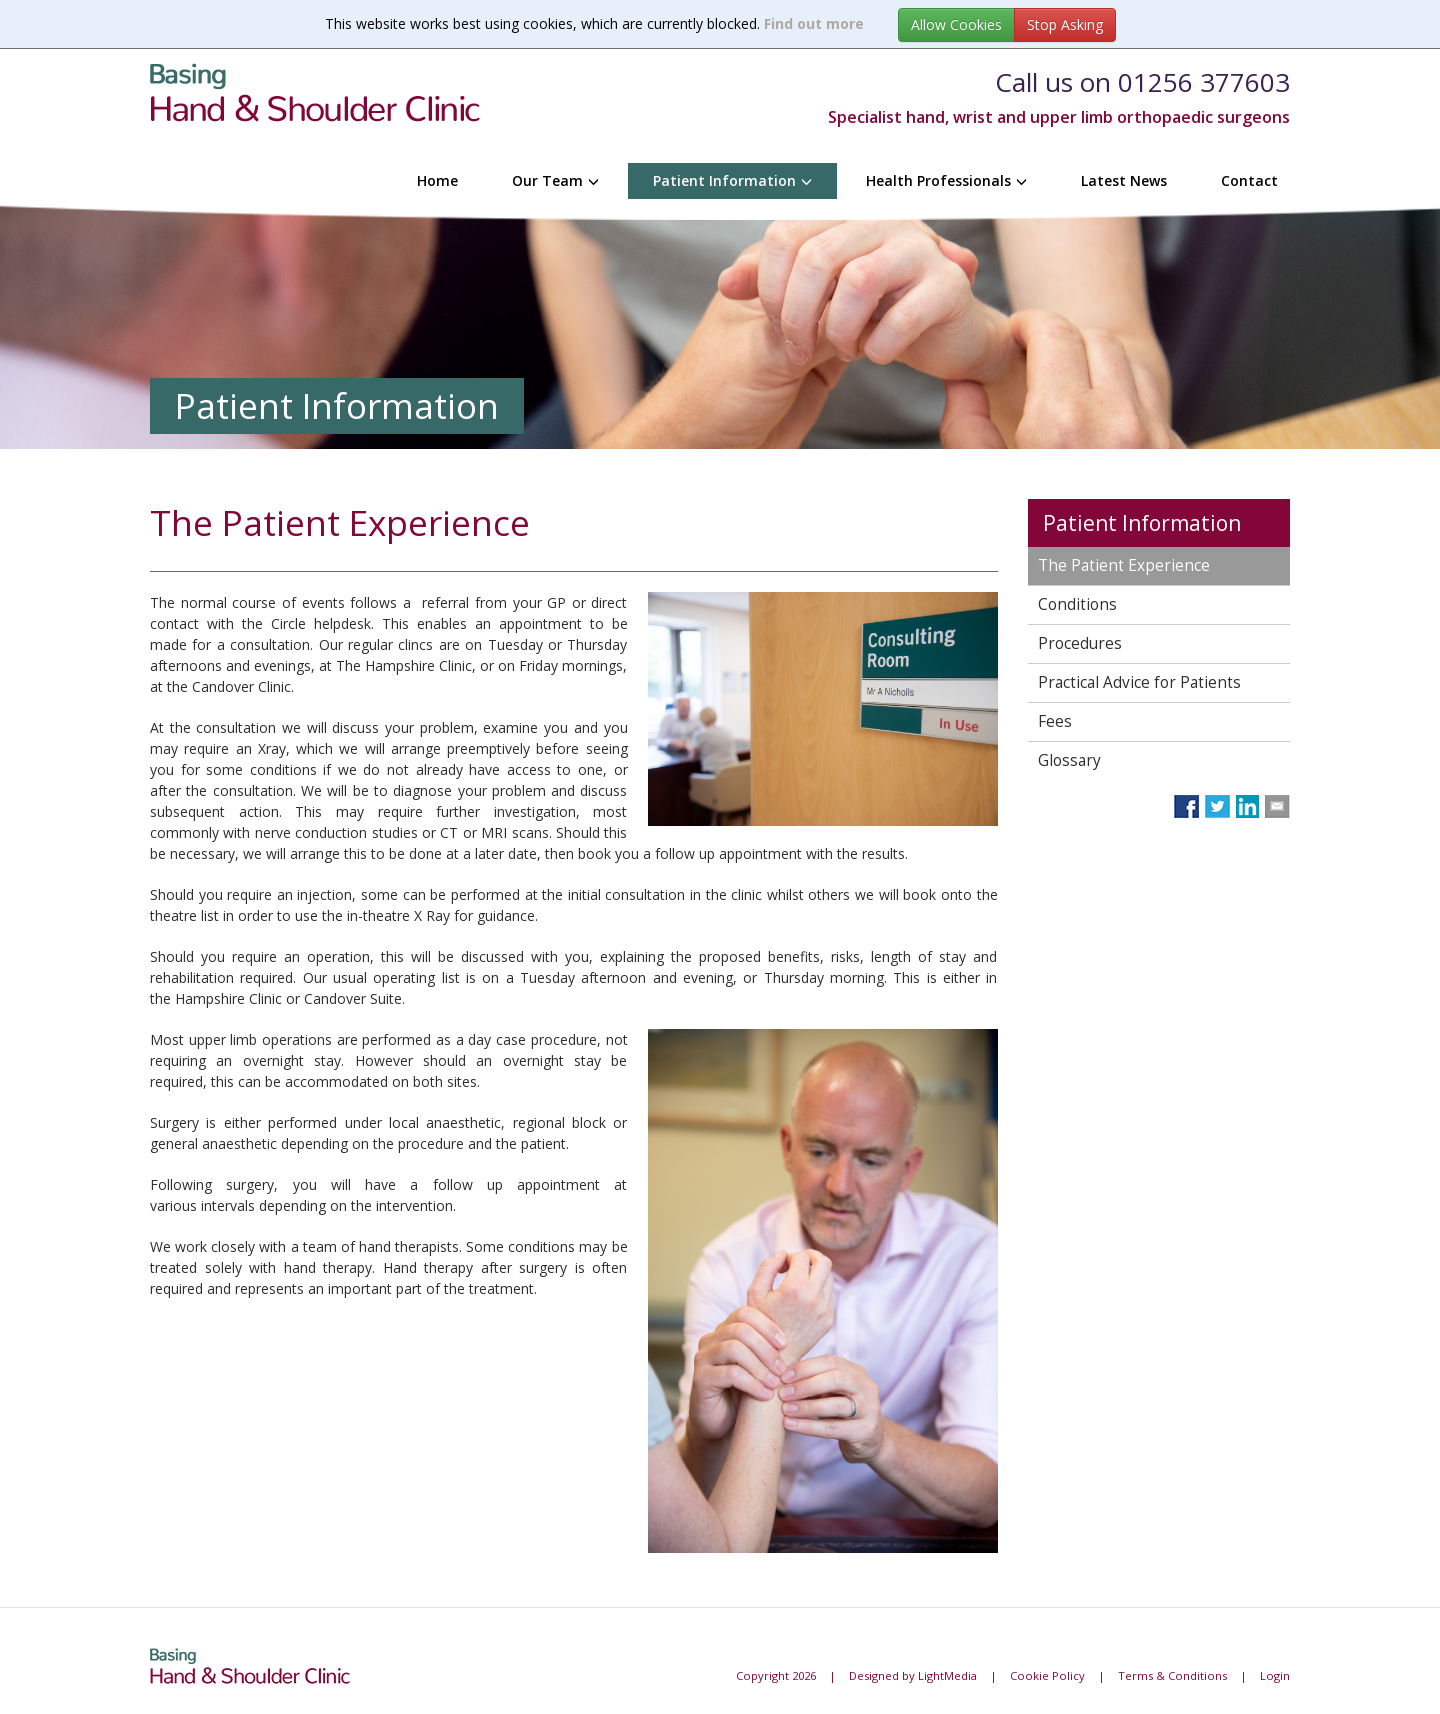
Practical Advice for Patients (1139, 682)
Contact (1249, 180)
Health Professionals (946, 180)
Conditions (1077, 604)
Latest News (1124, 180)
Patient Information (732, 180)
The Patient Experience (1124, 565)
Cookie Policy (1047, 1675)
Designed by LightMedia (913, 1675)
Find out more (814, 23)
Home (437, 180)
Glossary (1069, 760)
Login (1275, 1675)
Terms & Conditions (1172, 1675)
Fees (1055, 721)
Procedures (1080, 643)
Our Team (555, 180)
